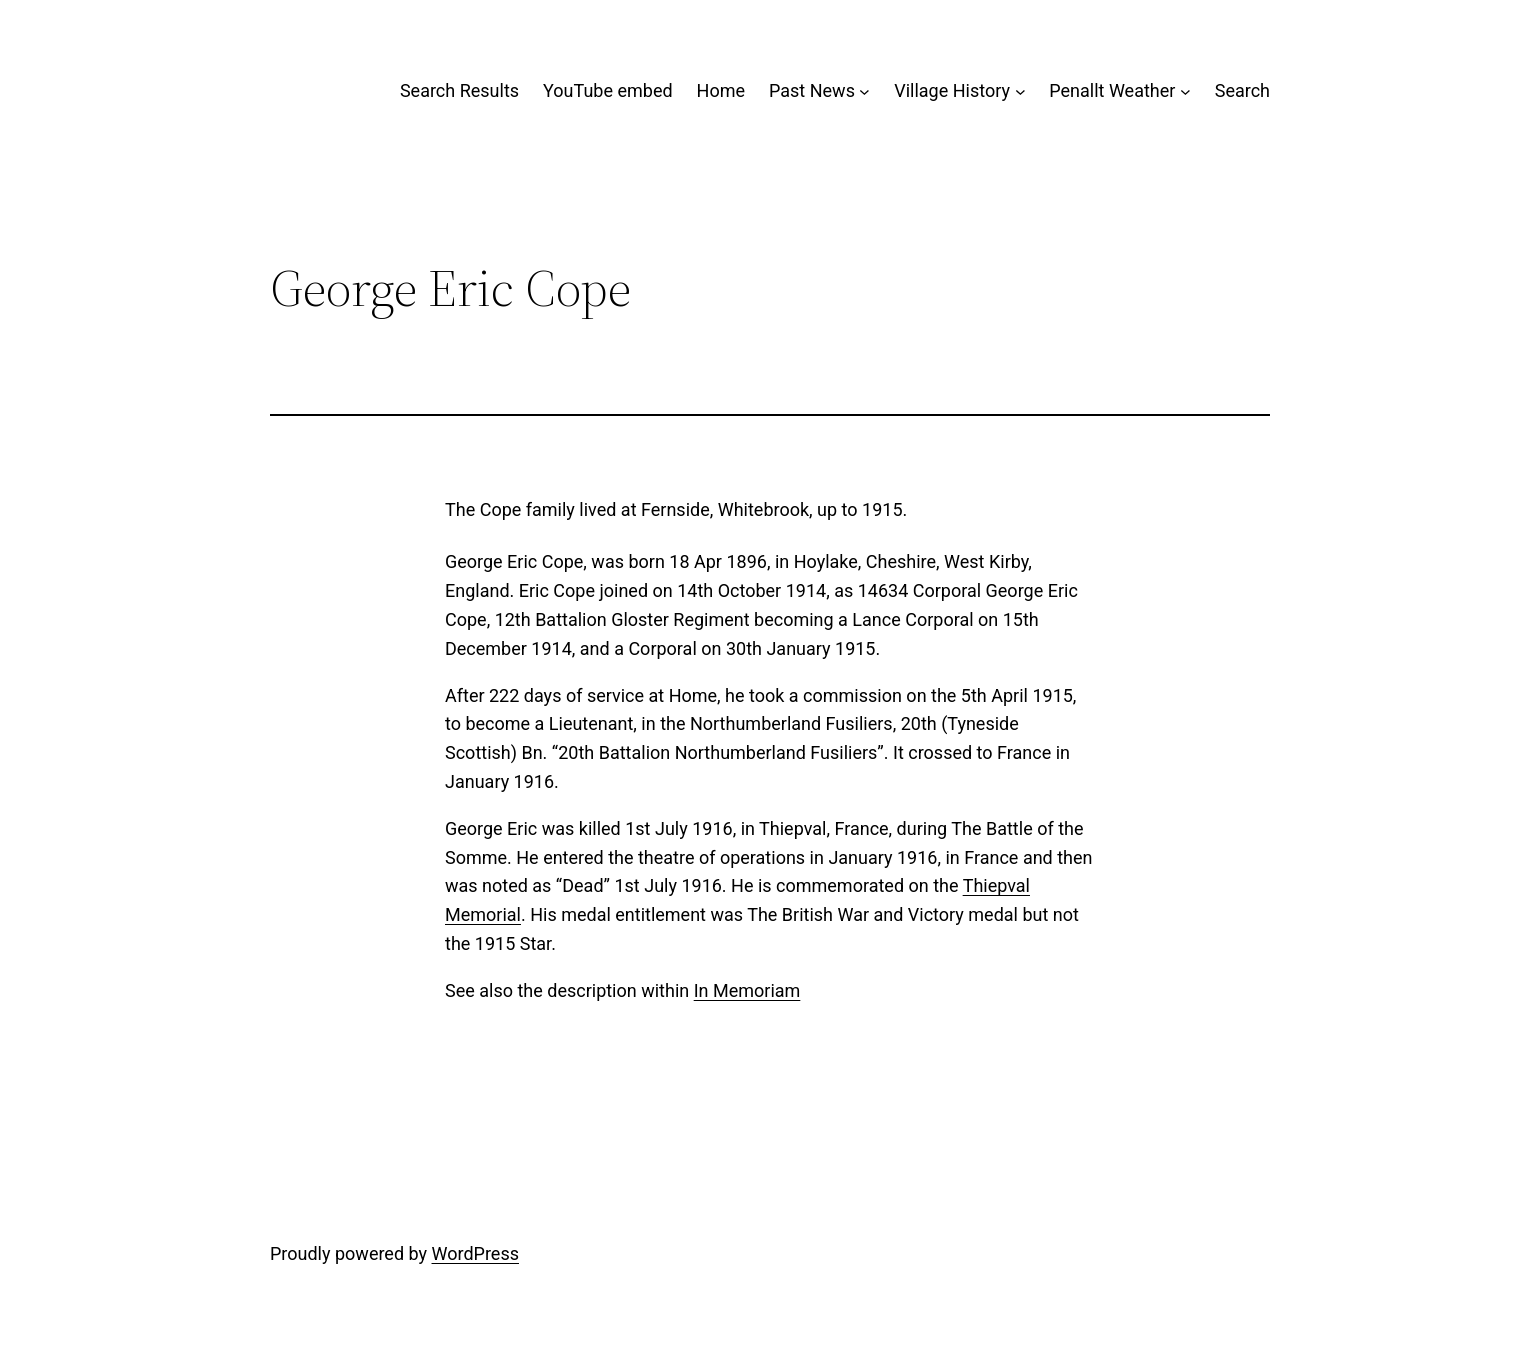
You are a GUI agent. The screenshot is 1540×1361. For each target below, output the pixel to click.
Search (1242, 90)
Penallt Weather (1112, 90)
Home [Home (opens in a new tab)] (721, 90)
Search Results (459, 90)
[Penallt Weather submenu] (1185, 91)
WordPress (475, 1253)
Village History (952, 90)
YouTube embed (608, 90)
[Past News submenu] (864, 91)
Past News (812, 90)
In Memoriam (747, 990)
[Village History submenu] (1020, 91)
